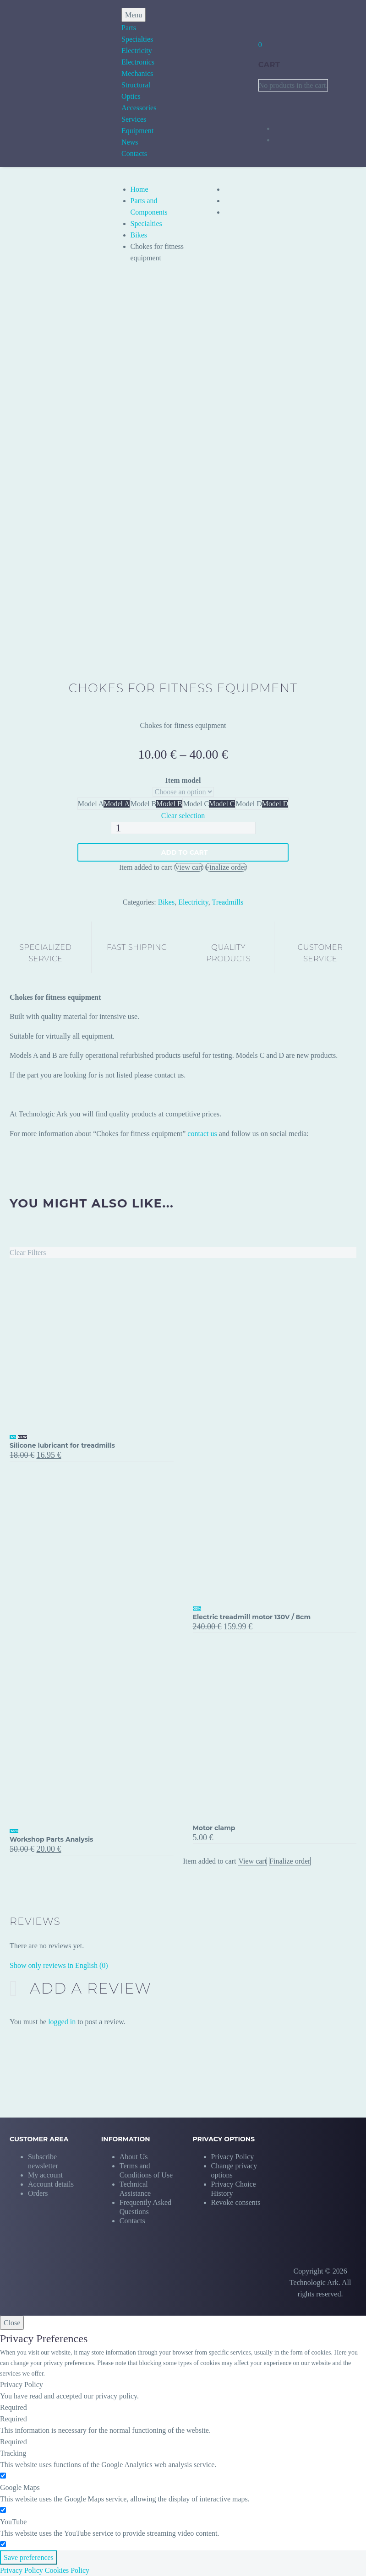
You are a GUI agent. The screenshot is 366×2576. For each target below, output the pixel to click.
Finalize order (226, 867)
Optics (131, 96)
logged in (62, 2022)
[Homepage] (49, 83)
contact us (202, 1133)
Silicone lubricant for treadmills (62, 1445)
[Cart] (260, 45)
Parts (128, 28)
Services (133, 119)
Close (12, 2323)
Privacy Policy (21, 2570)
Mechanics (137, 73)
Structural (135, 85)
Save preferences (29, 2557)
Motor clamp (214, 1828)
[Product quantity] (183, 828)
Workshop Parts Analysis (51, 1839)
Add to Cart (184, 852)
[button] (238, 2166)
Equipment (137, 131)
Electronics (137, 62)
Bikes (139, 235)
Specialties (137, 39)
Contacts (134, 153)
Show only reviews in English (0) (59, 1965)
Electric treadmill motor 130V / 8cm (252, 1617)
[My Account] (263, 20)
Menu (133, 15)
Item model (183, 780)
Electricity (136, 50)
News (129, 142)
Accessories (138, 108)
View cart (189, 867)
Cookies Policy (67, 2570)
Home (139, 189)
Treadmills (227, 902)
